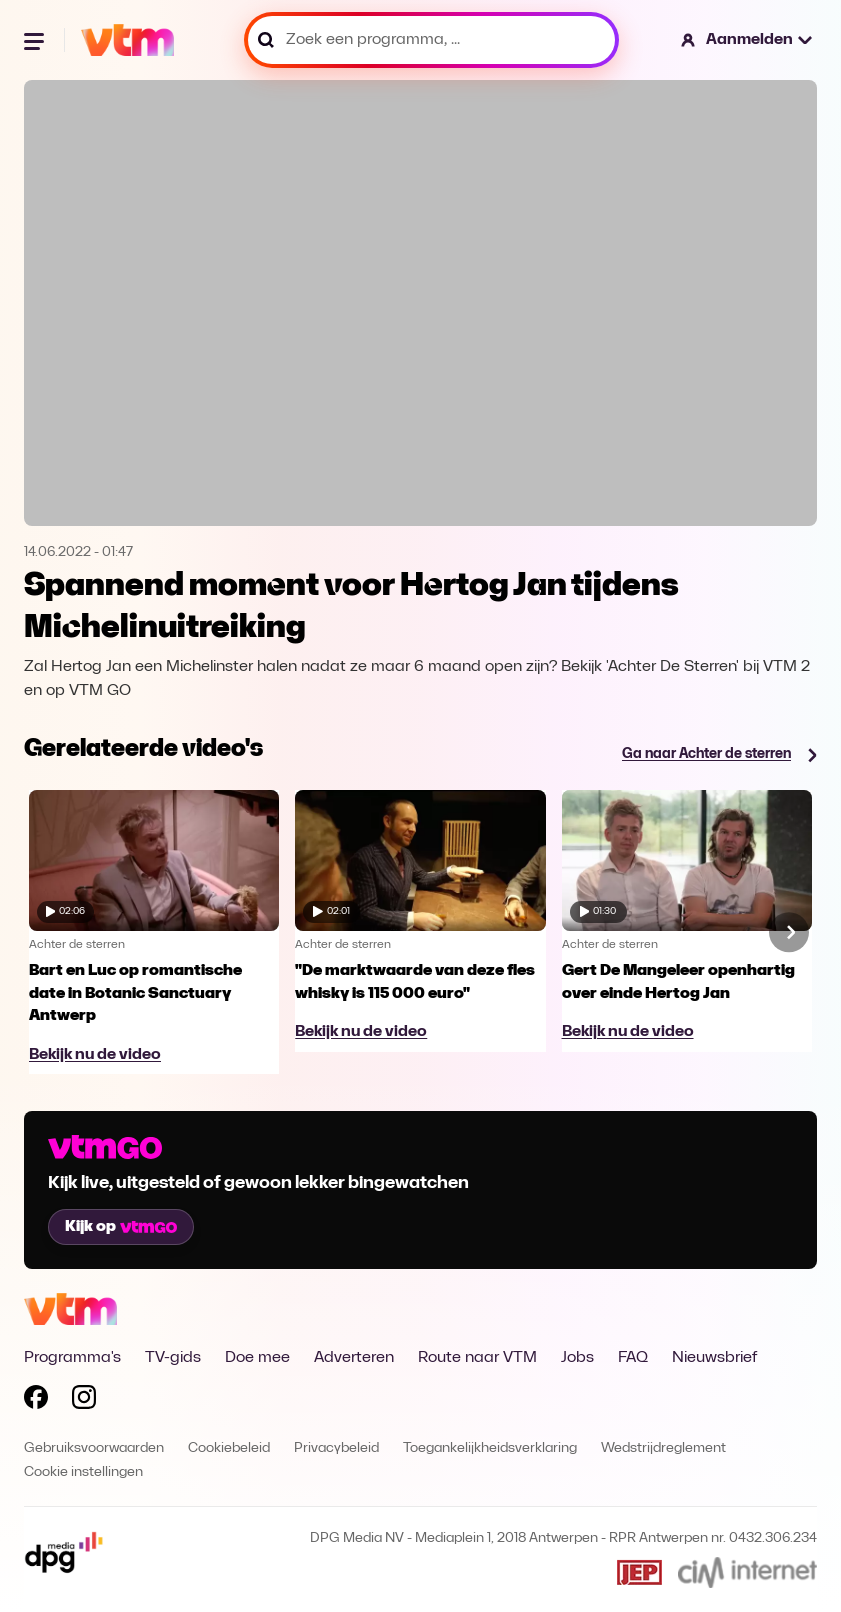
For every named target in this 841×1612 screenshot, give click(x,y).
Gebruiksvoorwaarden (94, 1448)
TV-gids (173, 1358)
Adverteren (354, 1358)
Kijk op (121, 1227)
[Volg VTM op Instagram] (84, 1401)
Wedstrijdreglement (663, 1448)
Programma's (72, 1358)
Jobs (577, 1358)
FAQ (633, 1358)
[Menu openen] (36, 40)
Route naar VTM (477, 1358)
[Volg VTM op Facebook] (36, 1401)
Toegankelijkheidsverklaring (490, 1448)
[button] (747, 40)
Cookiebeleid (229, 1448)
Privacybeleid (336, 1448)
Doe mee (257, 1358)
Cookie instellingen (83, 1472)
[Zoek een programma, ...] (431, 40)
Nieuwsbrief (714, 1358)
